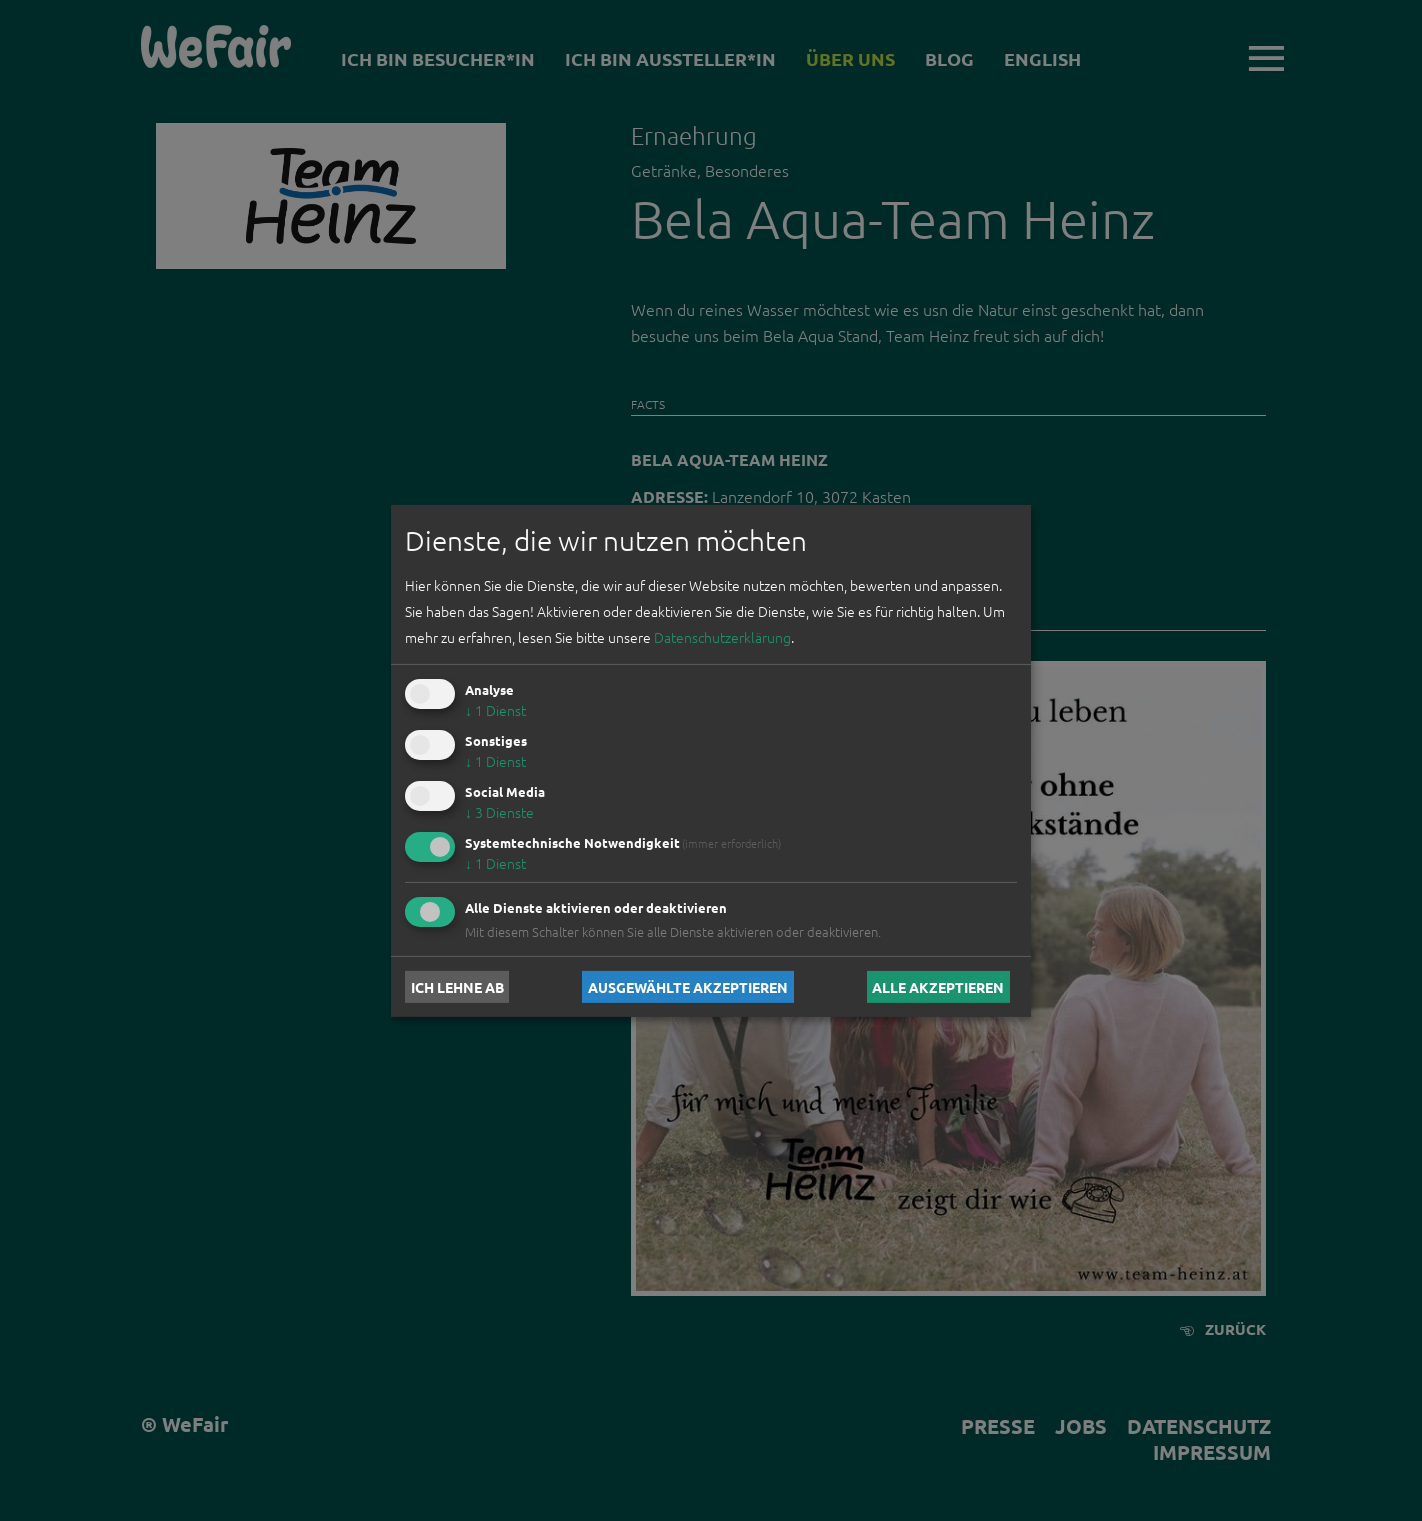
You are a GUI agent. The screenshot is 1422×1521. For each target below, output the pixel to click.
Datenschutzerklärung (722, 637)
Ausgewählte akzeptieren (688, 987)
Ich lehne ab (457, 987)
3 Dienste (499, 812)
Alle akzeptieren (938, 987)
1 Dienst (495, 710)
